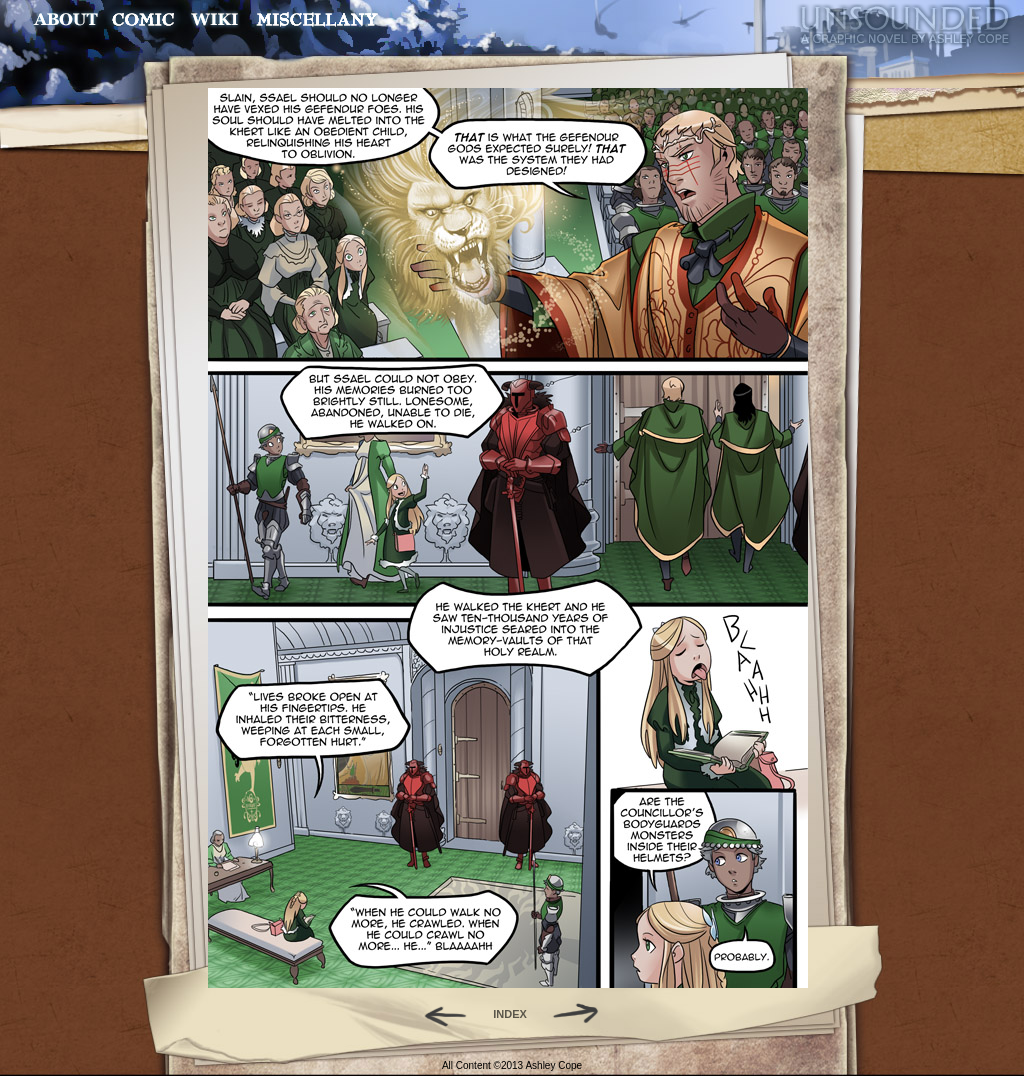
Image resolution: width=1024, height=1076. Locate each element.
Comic (143, 19)
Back (437, 1014)
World (215, 19)
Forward (582, 1014)
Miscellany (317, 19)
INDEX (510, 1014)
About (67, 19)
